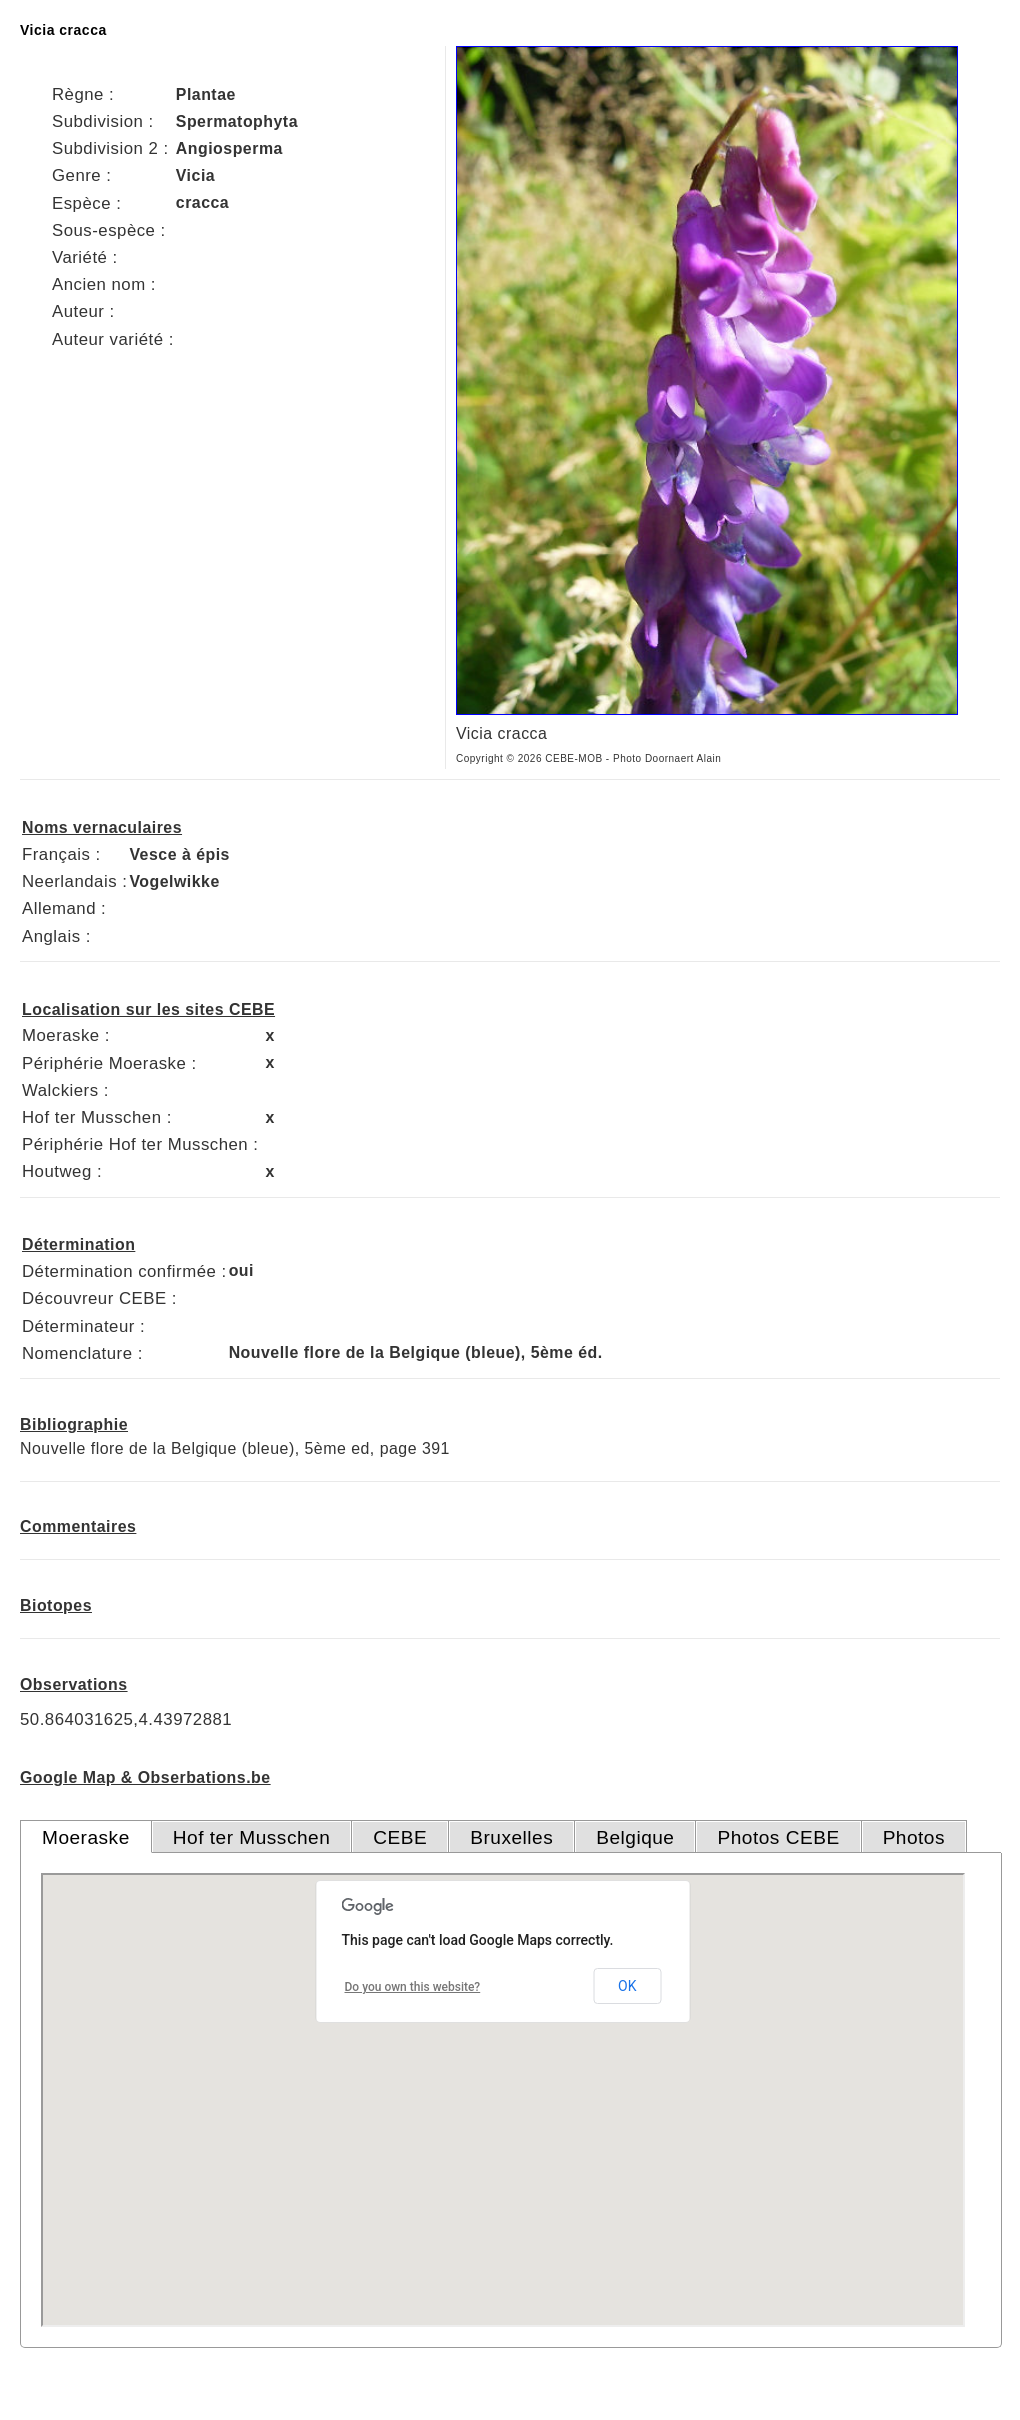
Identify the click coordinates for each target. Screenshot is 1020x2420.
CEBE (400, 1837)
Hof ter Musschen (252, 1837)
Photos (914, 1837)
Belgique (635, 1837)
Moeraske (86, 1837)
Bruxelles (511, 1837)
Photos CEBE (778, 1837)
